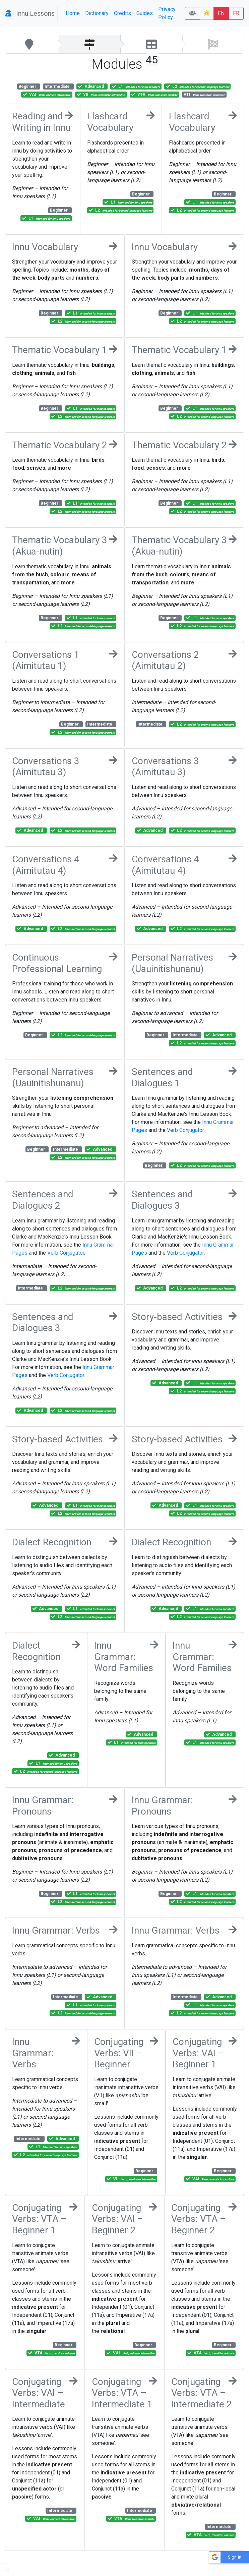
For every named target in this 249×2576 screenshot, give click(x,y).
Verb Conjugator (185, 1130)
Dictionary (97, 13)
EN (221, 13)
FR (236, 13)
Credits (122, 13)
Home (73, 13)
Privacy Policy (167, 13)
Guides (144, 13)
